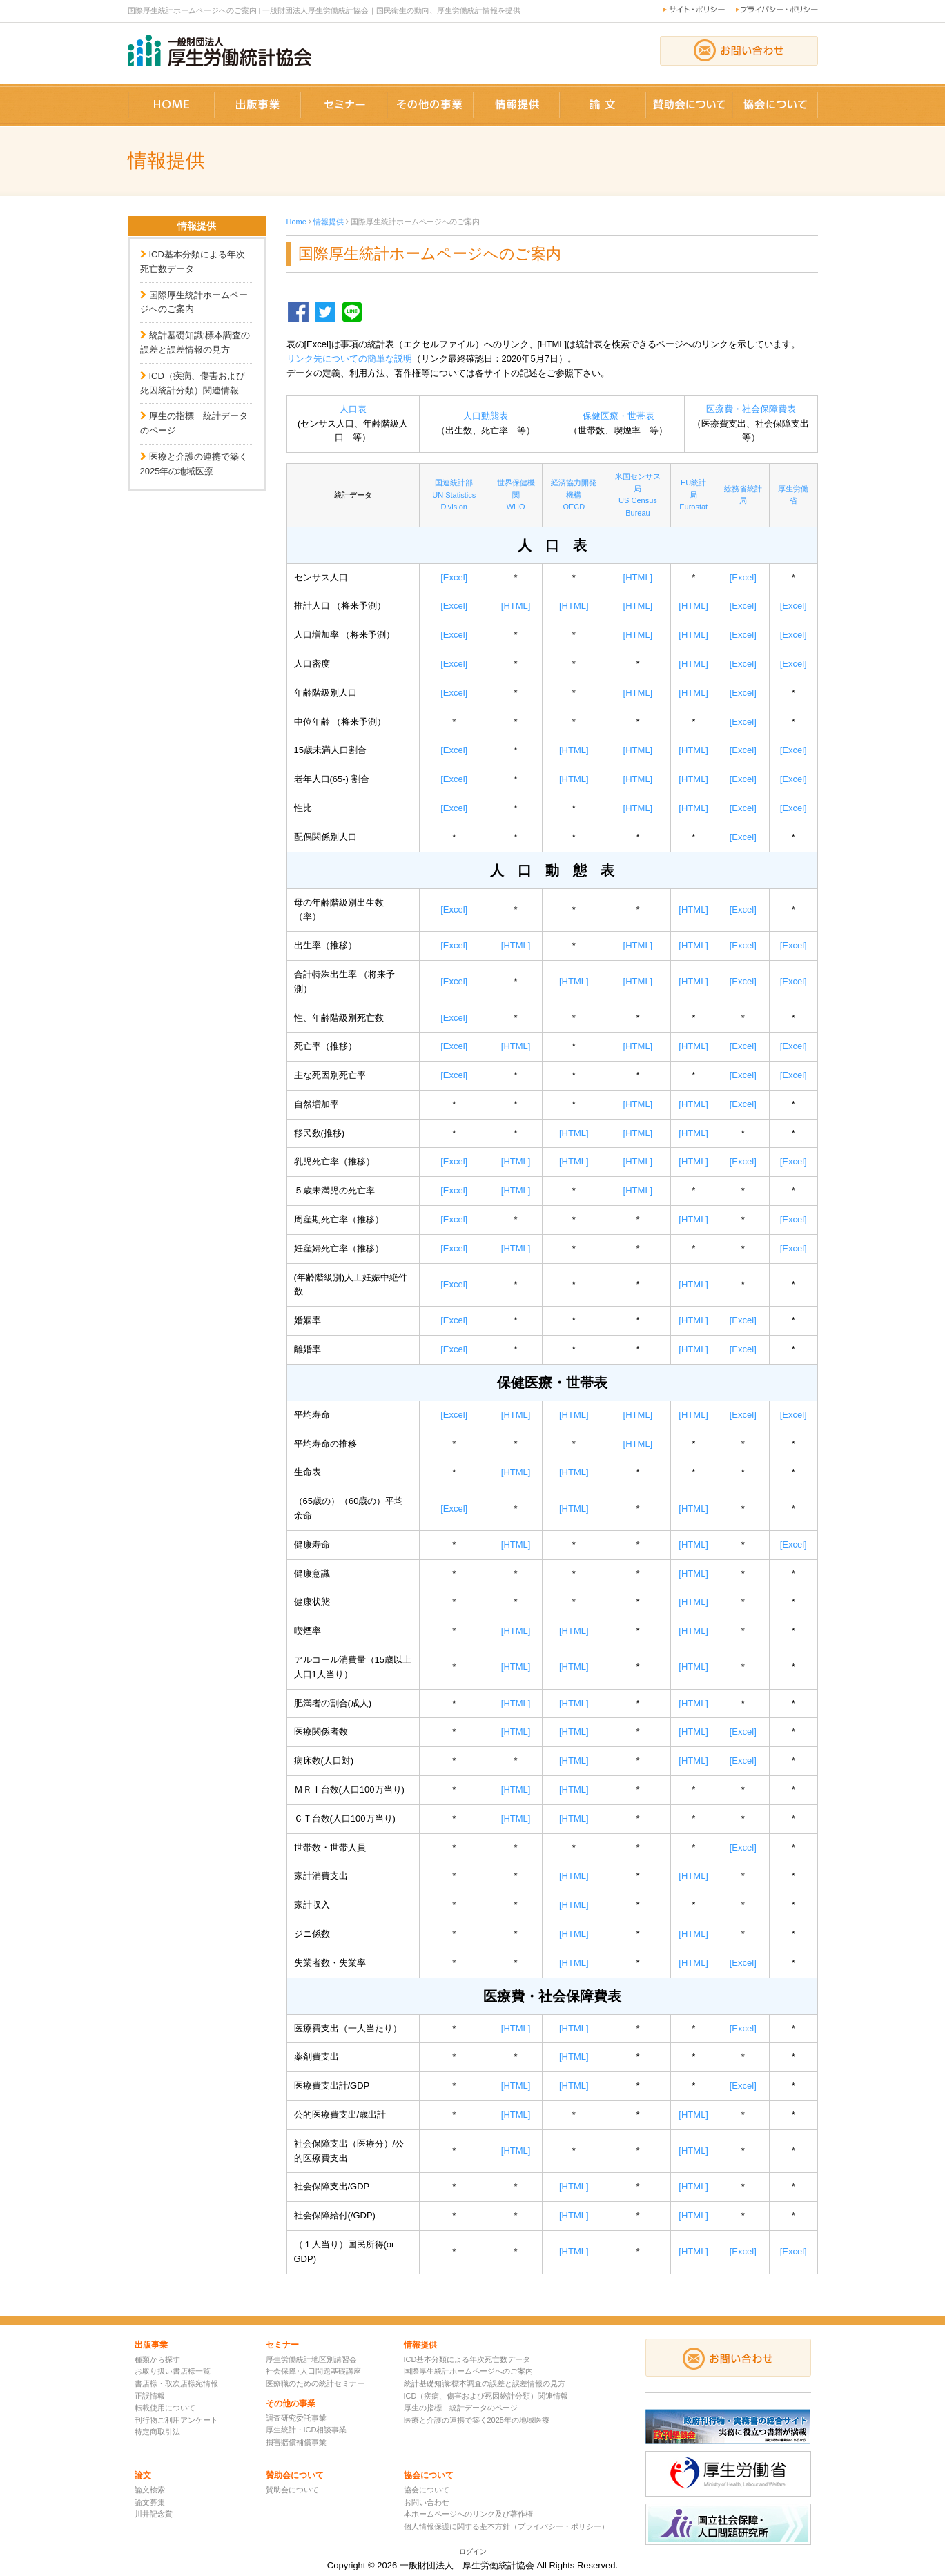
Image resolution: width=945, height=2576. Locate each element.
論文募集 (150, 2502)
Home (296, 221)
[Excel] (453, 577)
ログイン (473, 2551)
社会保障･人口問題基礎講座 (313, 2371)
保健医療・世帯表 (618, 416)
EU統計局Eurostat (693, 494)
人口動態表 (485, 416)
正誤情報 (150, 2396)
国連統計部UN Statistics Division (454, 494)
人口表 (353, 409)
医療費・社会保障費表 (751, 409)
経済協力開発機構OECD (573, 494)
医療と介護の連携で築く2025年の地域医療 (476, 2420)
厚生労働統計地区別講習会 (311, 2359)
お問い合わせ (426, 2502)
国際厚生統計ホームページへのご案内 (468, 2371)
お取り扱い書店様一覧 (173, 2371)
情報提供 (328, 221)
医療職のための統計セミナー (315, 2383)
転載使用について (165, 2407)
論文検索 (150, 2490)
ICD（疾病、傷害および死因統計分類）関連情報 (486, 2396)
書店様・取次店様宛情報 (176, 2383)
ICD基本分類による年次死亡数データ (467, 2359)
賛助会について (292, 2490)
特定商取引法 (157, 2432)
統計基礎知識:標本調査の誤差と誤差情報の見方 (484, 2383)
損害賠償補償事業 (296, 2442)
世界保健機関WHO (516, 494)
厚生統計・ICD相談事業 (306, 2430)
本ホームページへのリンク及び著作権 (468, 2514)
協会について (426, 2490)
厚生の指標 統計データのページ (461, 2407)
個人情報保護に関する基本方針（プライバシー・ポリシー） (506, 2526)
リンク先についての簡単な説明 (349, 358)
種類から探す (157, 2359)
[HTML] (638, 577)
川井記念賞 (154, 2514)
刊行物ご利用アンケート (176, 2420)
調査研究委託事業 (296, 2418)
